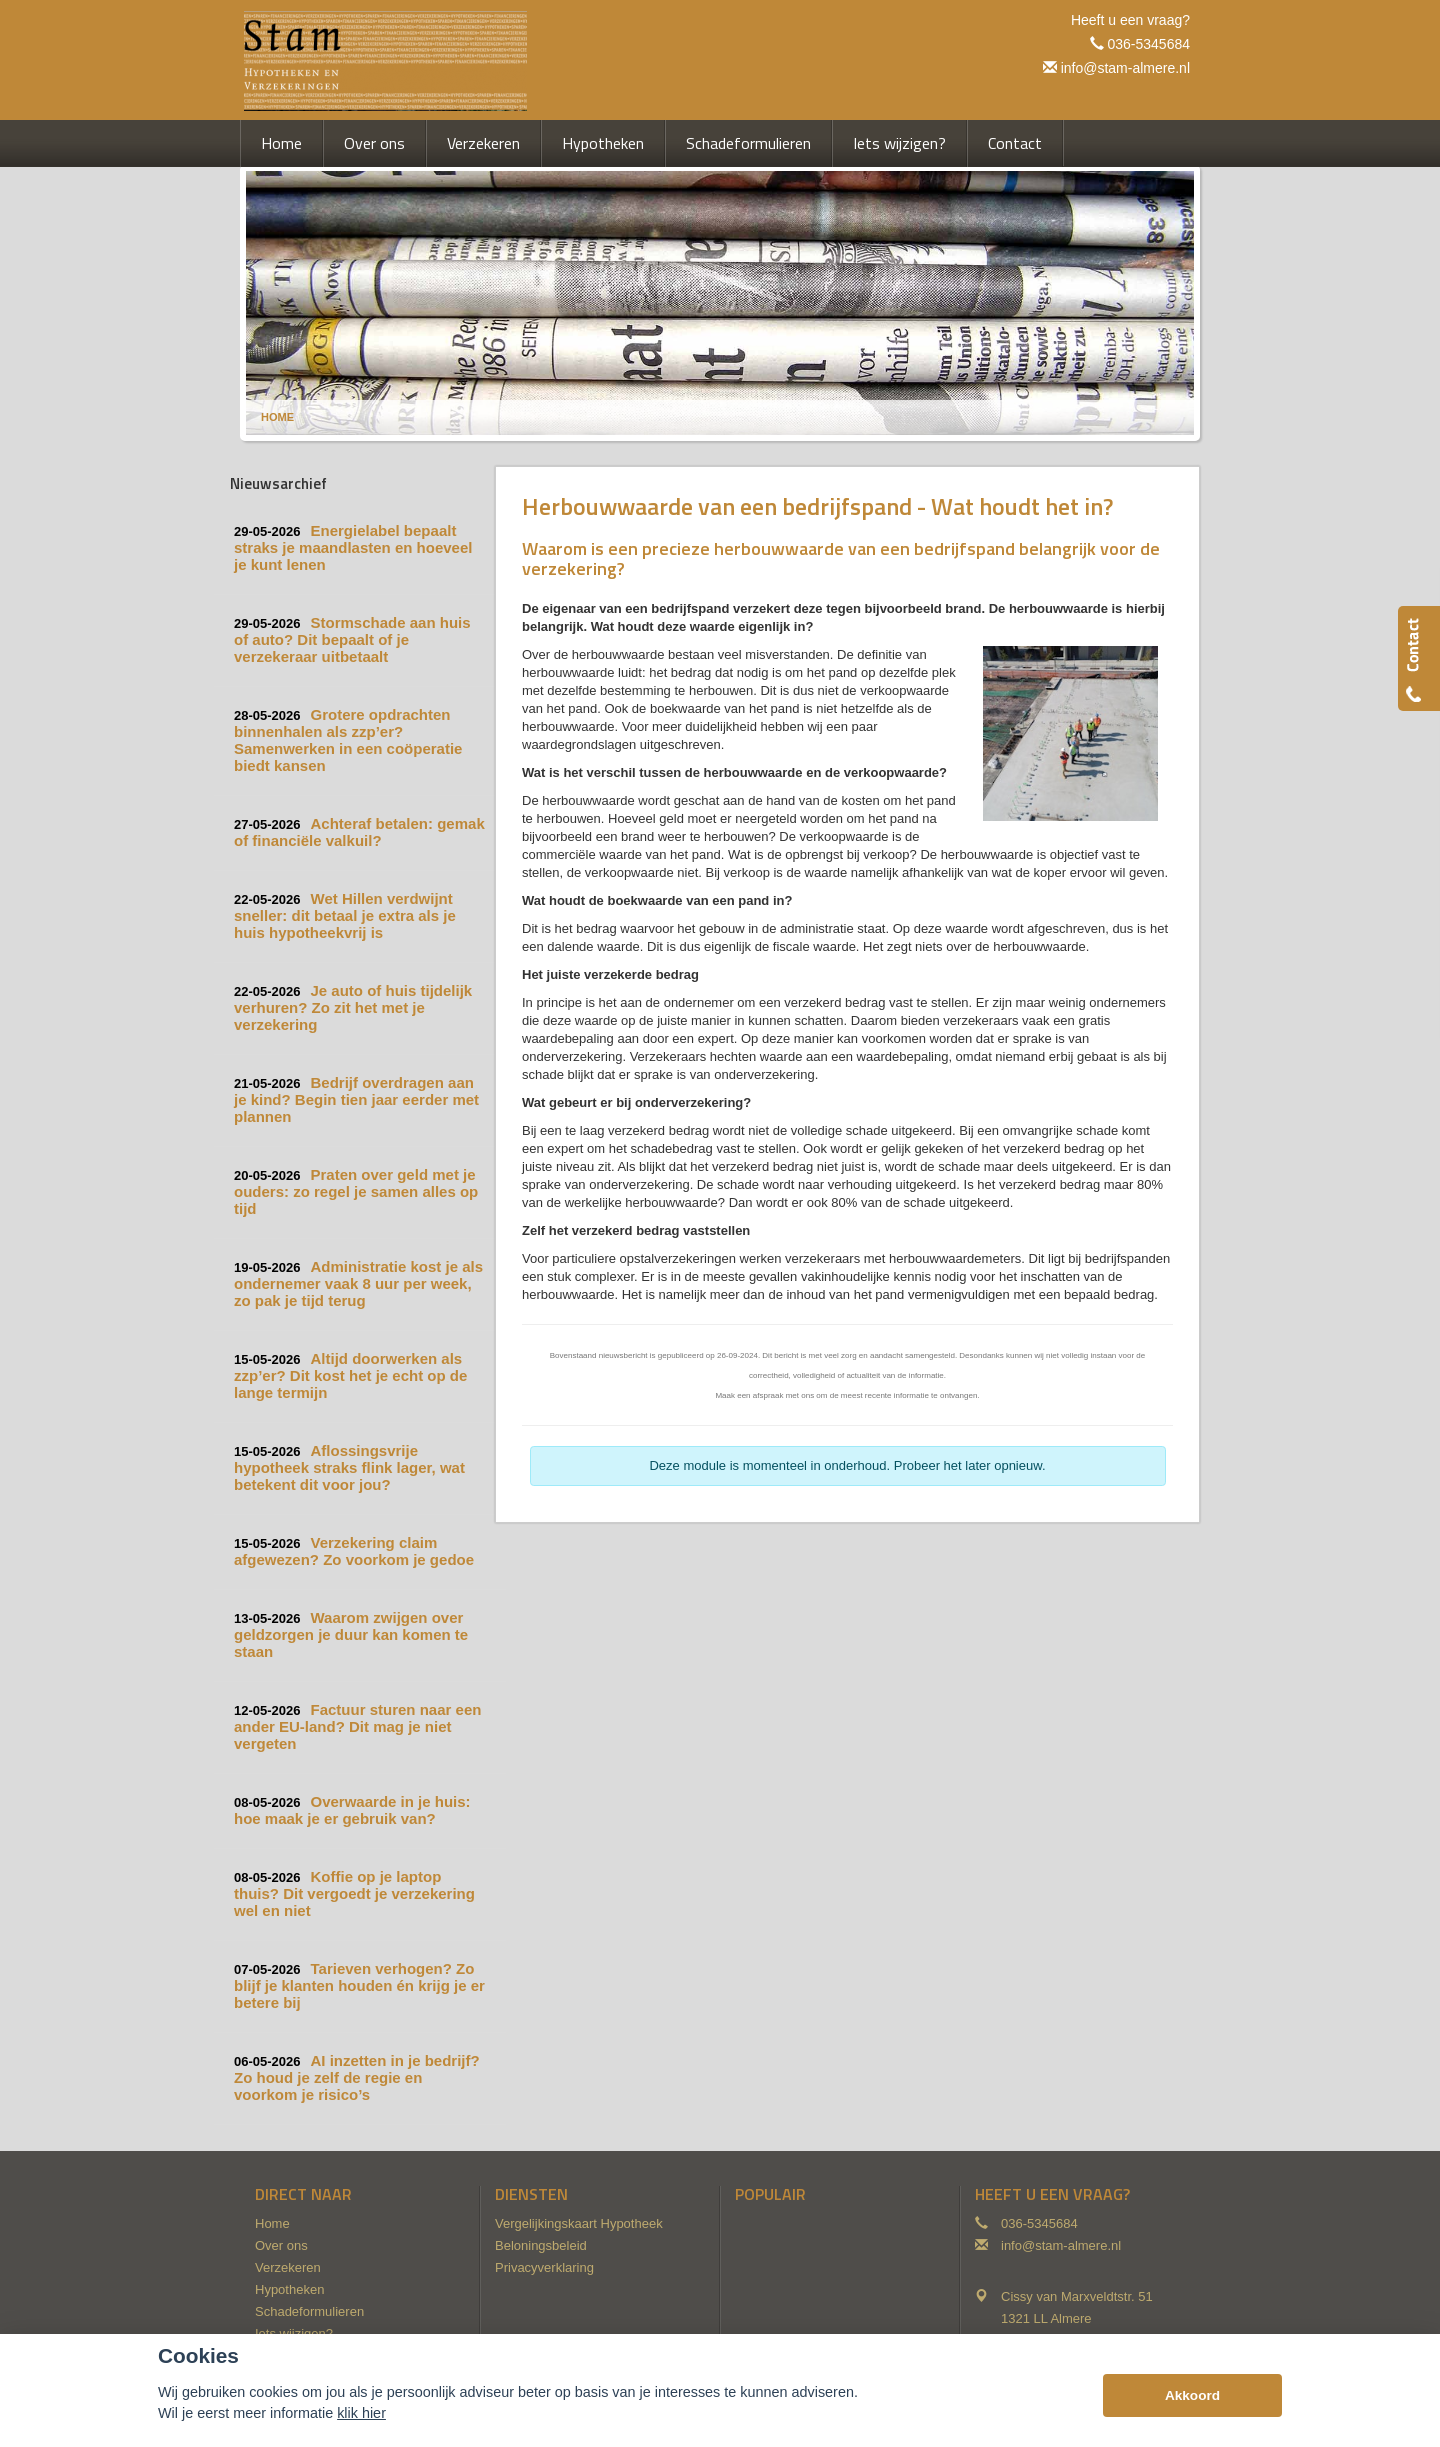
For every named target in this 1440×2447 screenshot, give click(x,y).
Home (277, 417)
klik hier (361, 2413)
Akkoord (1192, 2395)
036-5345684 (1148, 44)
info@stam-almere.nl (1125, 68)
